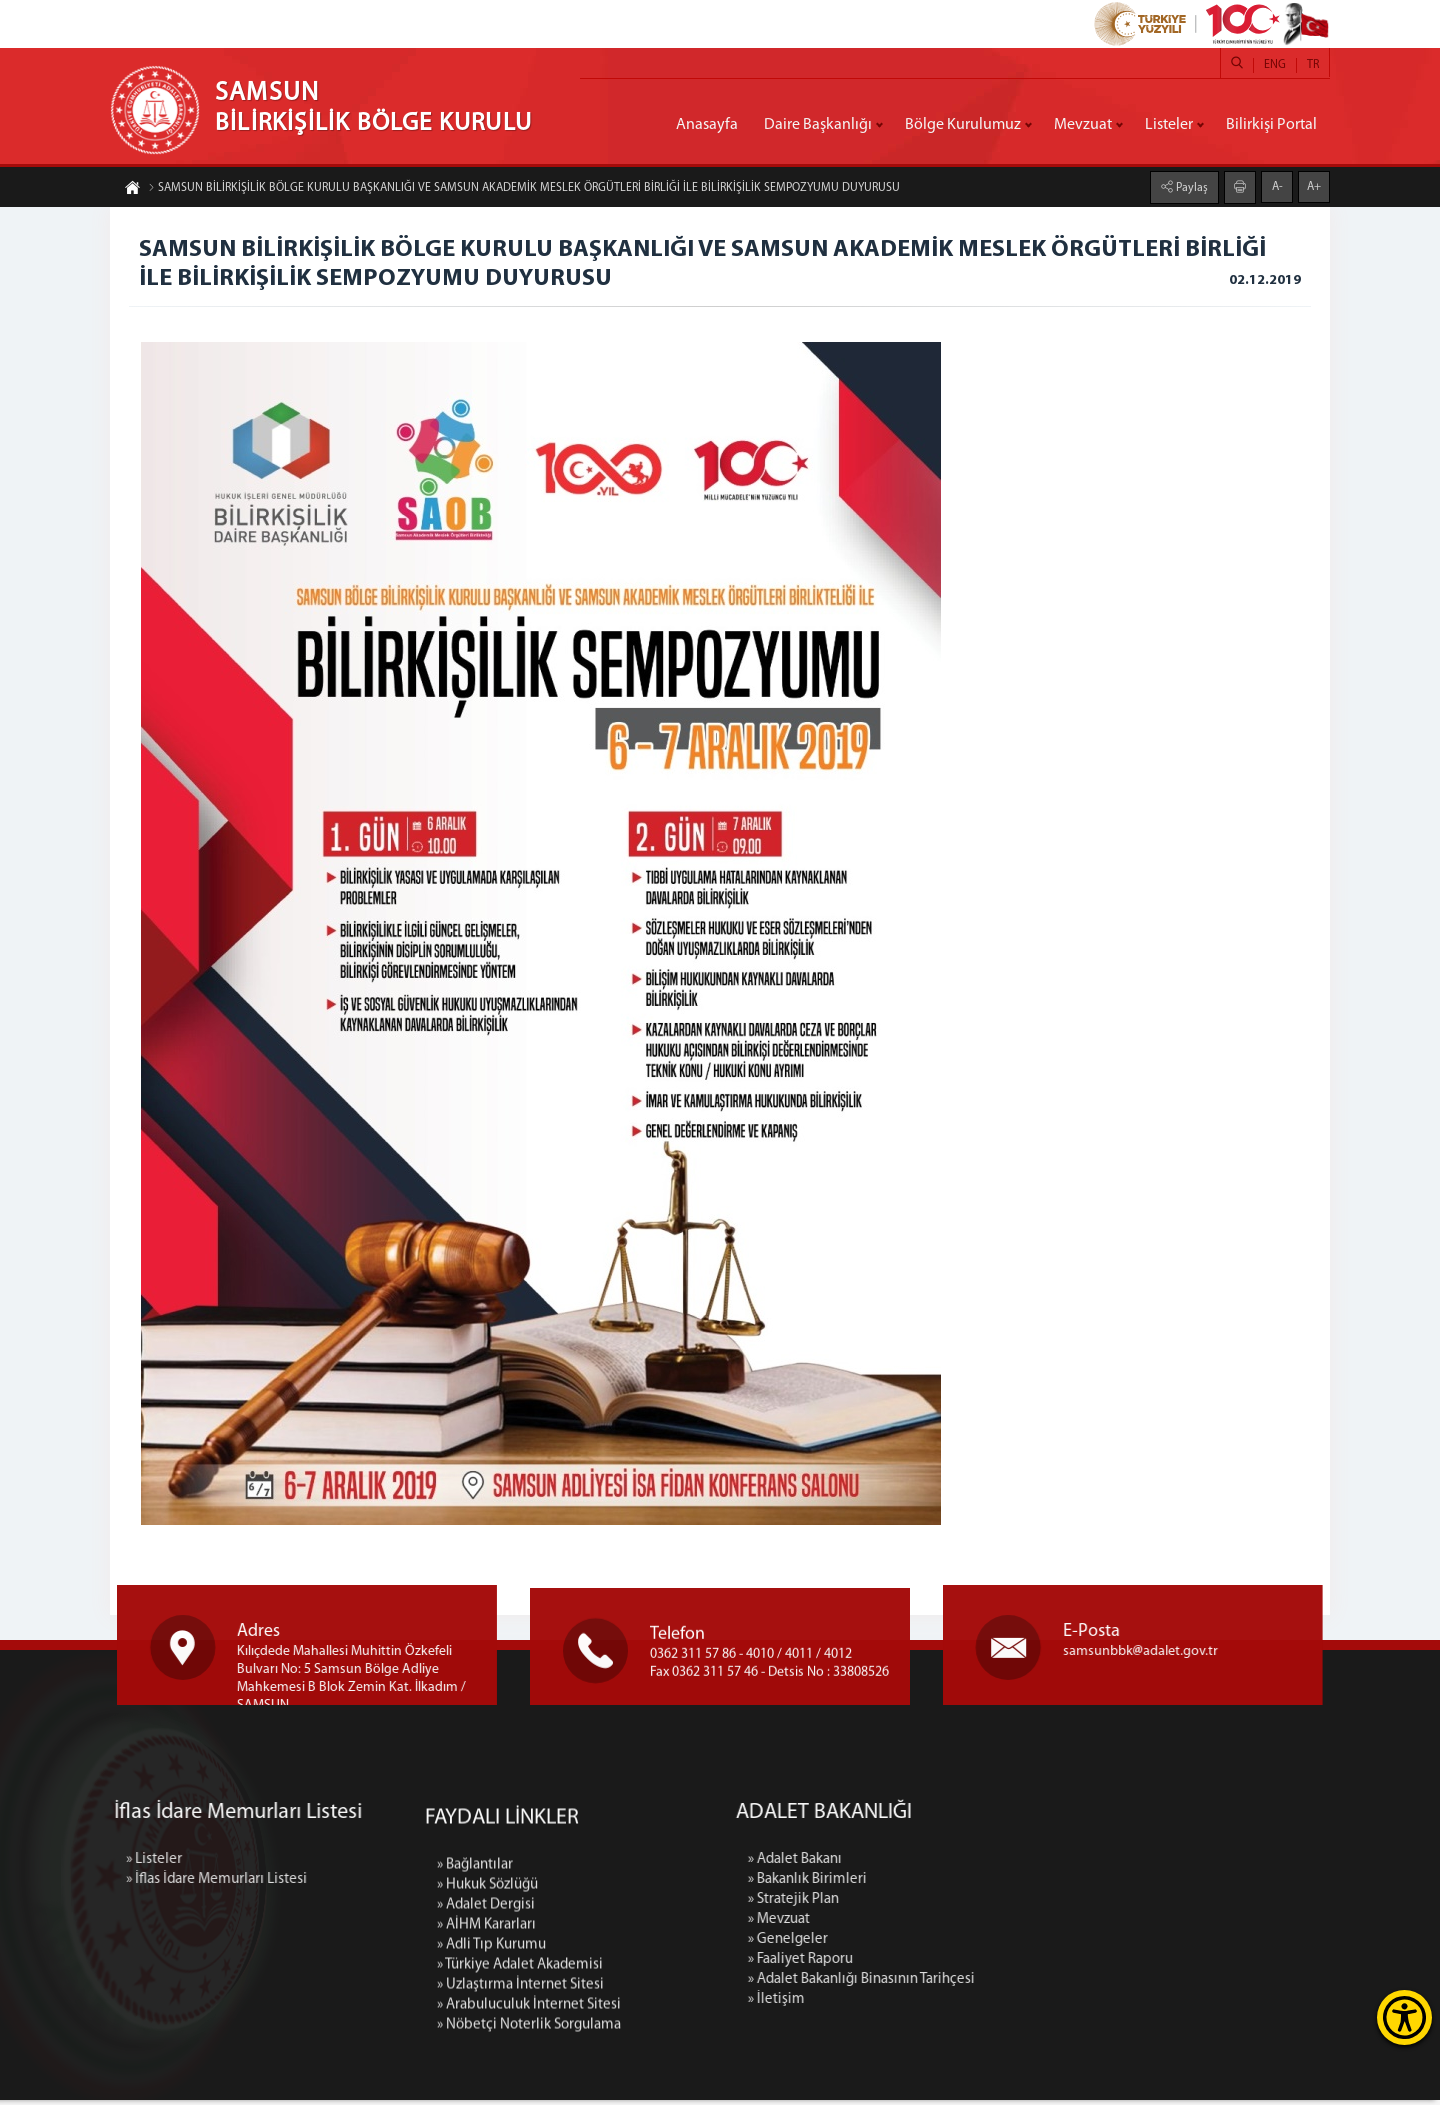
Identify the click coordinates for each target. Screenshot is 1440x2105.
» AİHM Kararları (486, 2064)
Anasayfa (707, 125)
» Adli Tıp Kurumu (491, 2084)
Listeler (1169, 125)
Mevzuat (1083, 125)
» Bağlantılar (475, 2004)
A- (1277, 186)
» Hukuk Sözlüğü (487, 2024)
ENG (1275, 65)
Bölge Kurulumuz (963, 125)
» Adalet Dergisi (486, 2044)
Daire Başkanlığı (818, 125)
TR (1313, 65)
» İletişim (918, 2004)
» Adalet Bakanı (937, 1864)
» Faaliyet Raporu (942, 1964)
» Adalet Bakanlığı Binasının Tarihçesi (1003, 1984)
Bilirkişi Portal (1271, 125)
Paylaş (1190, 187)
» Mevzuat (921, 1924)
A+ (1314, 186)
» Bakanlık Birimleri (949, 1884)
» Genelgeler (930, 1944)
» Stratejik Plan (935, 1904)
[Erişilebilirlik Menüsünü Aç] (1404, 2017)
